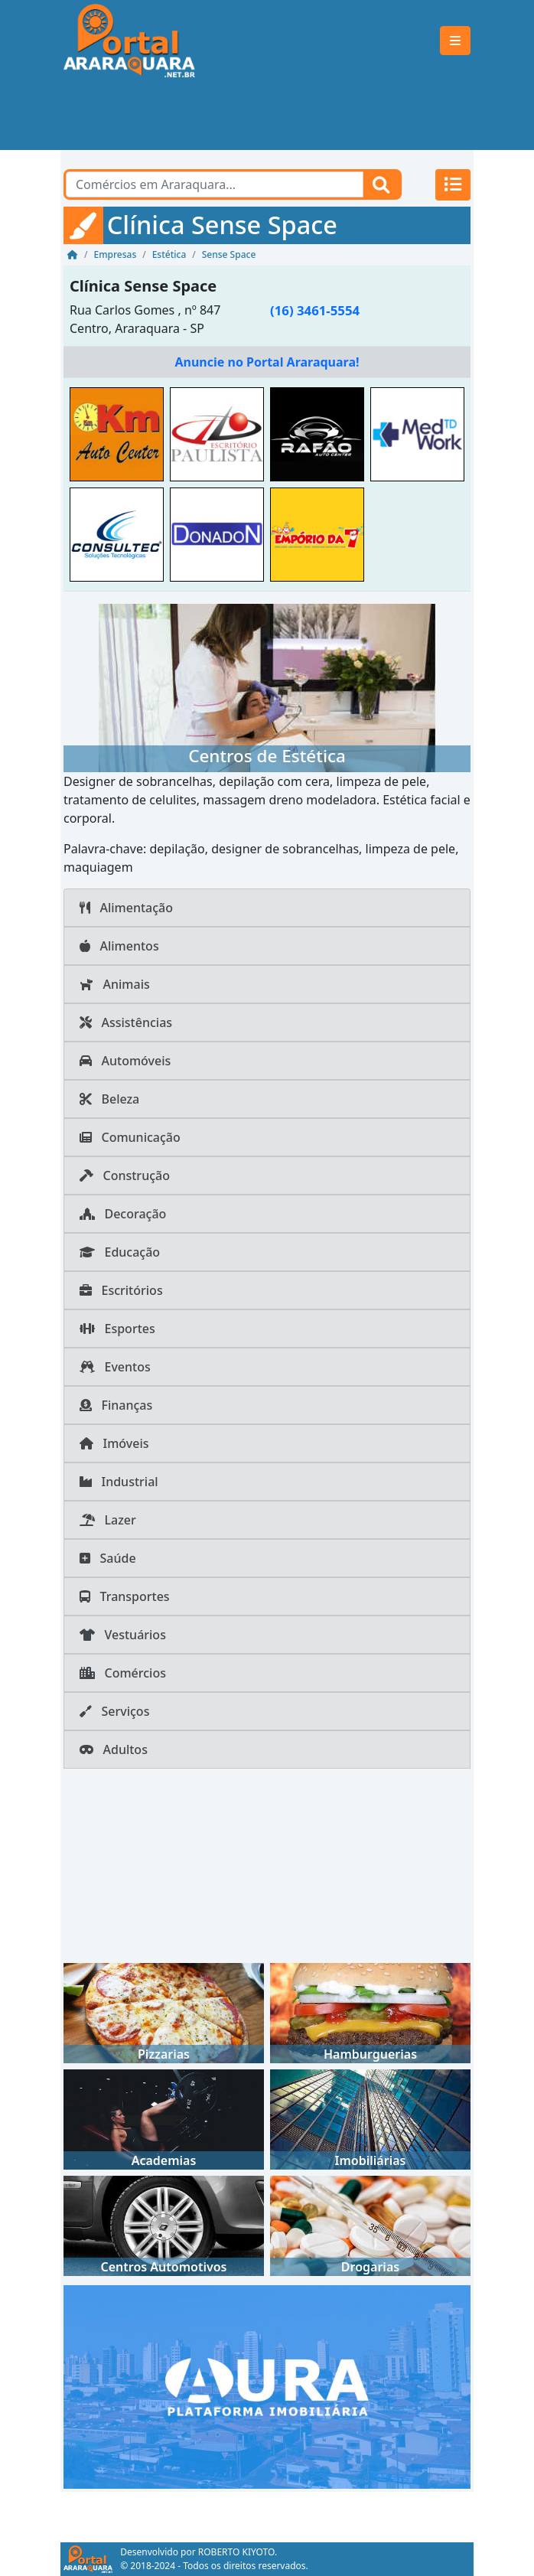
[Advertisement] (267, 115)
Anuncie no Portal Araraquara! (266, 362)
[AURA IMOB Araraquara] (267, 2385)
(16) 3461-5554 (315, 310)
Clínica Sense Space (143, 286)
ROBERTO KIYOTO (236, 2551)
